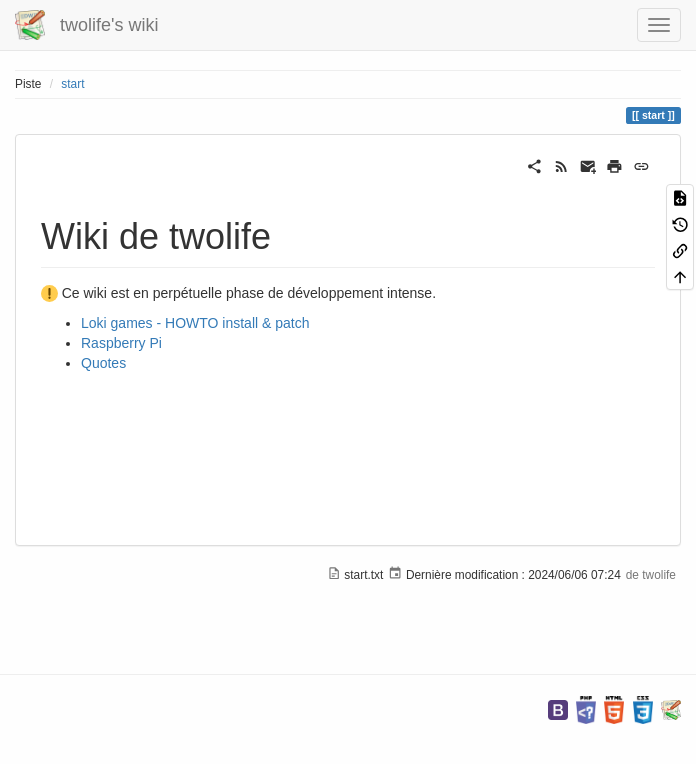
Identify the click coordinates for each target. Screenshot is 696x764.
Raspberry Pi (121, 343)
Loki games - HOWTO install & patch (195, 323)
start (72, 84)
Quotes (103, 363)
